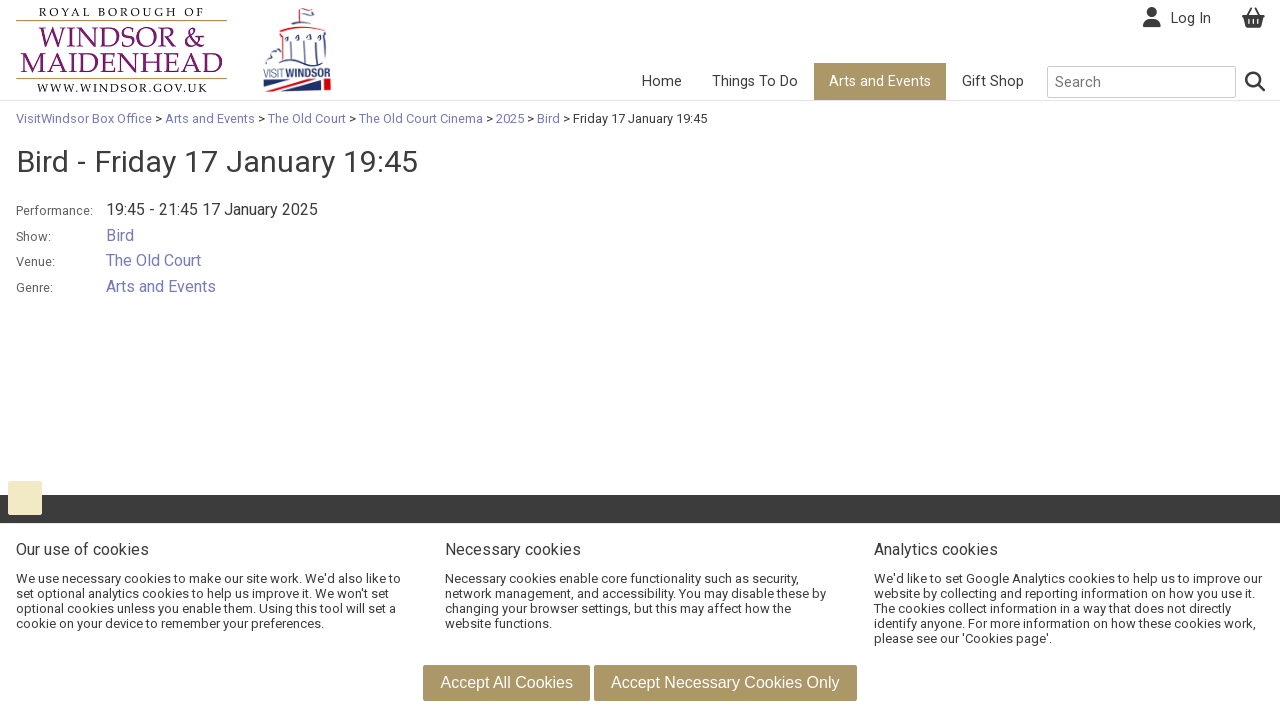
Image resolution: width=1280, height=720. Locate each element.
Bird (548, 118)
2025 (510, 118)
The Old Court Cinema (421, 118)
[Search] (1256, 82)
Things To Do (755, 81)
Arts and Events (880, 81)
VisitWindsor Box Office (85, 118)
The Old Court (307, 118)
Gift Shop (993, 81)
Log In (1191, 18)
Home (662, 81)
